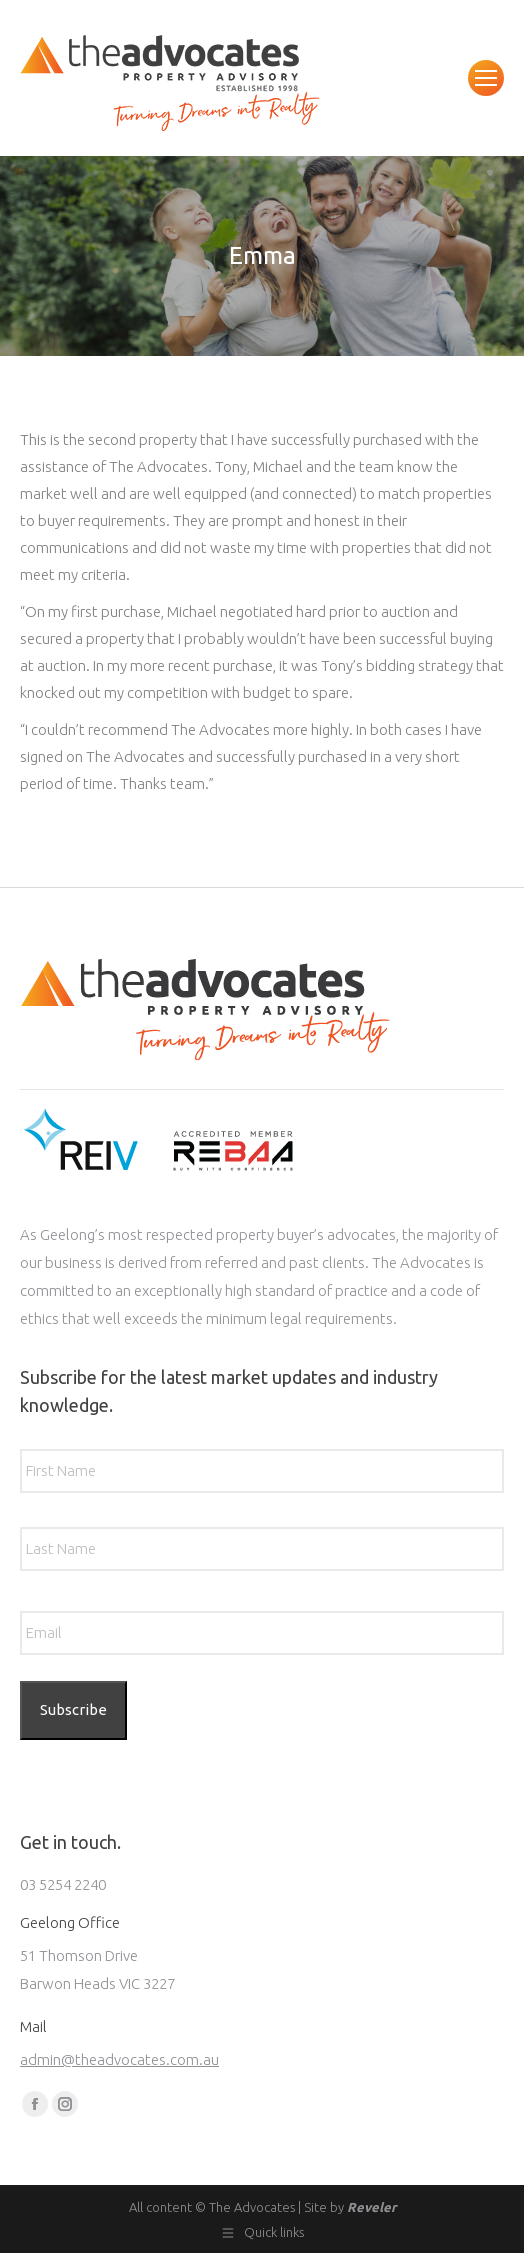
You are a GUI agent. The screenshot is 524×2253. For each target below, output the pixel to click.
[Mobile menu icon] (486, 78)
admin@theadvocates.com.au (119, 2059)
